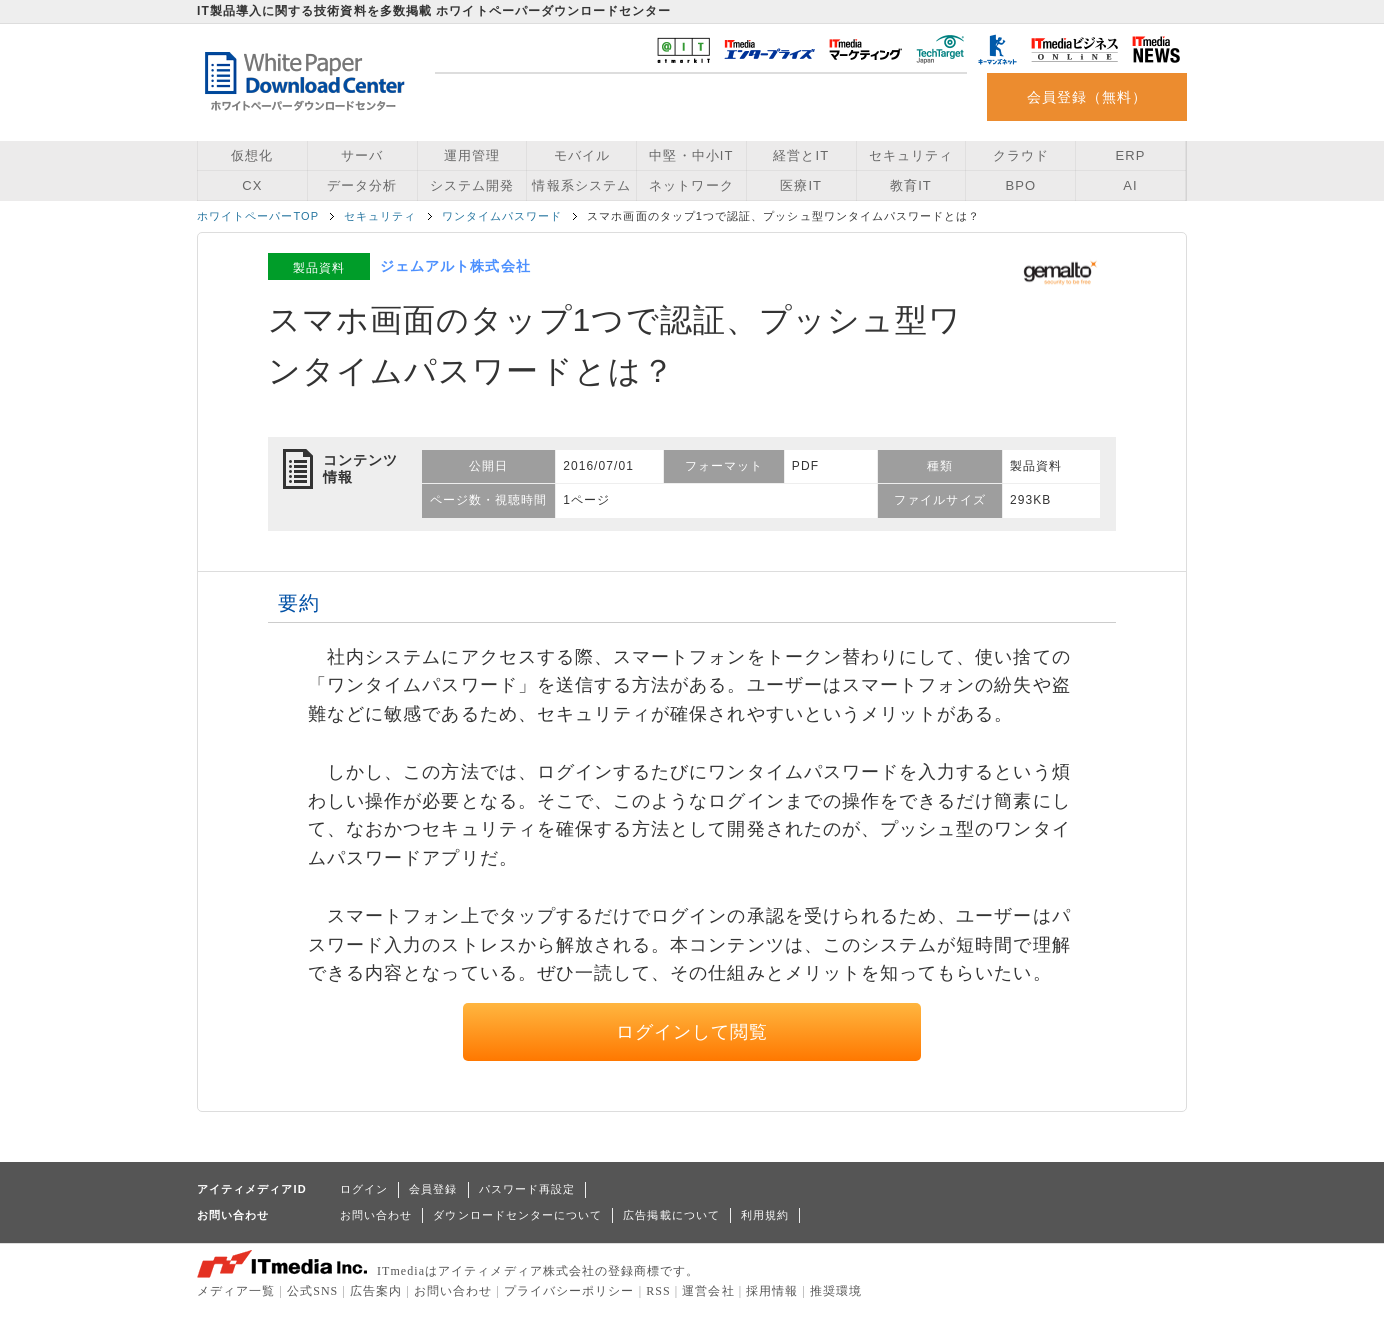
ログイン (364, 1189)
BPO (1020, 185)
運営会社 (708, 1291)
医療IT (801, 185)
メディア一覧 (236, 1291)
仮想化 (252, 155)
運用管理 (472, 155)
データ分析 (362, 185)
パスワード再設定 (527, 1189)
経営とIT (801, 155)
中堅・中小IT (691, 155)
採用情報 (772, 1291)
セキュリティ (911, 155)
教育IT (911, 185)
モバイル (582, 155)
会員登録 (433, 1189)
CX (252, 185)
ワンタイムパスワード (502, 216)
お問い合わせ (376, 1215)
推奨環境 (836, 1291)
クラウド (1021, 155)
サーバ (362, 155)
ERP (1131, 155)
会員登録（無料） (1087, 97)
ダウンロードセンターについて (517, 1215)
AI (1130, 185)
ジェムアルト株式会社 (455, 266)
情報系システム (581, 185)
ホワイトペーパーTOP (258, 216)
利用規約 (765, 1215)
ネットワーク (691, 185)
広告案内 (376, 1291)
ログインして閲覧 (692, 1032)
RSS (658, 1291)
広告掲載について (671, 1215)
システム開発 (472, 185)
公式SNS (312, 1291)
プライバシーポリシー (569, 1291)
